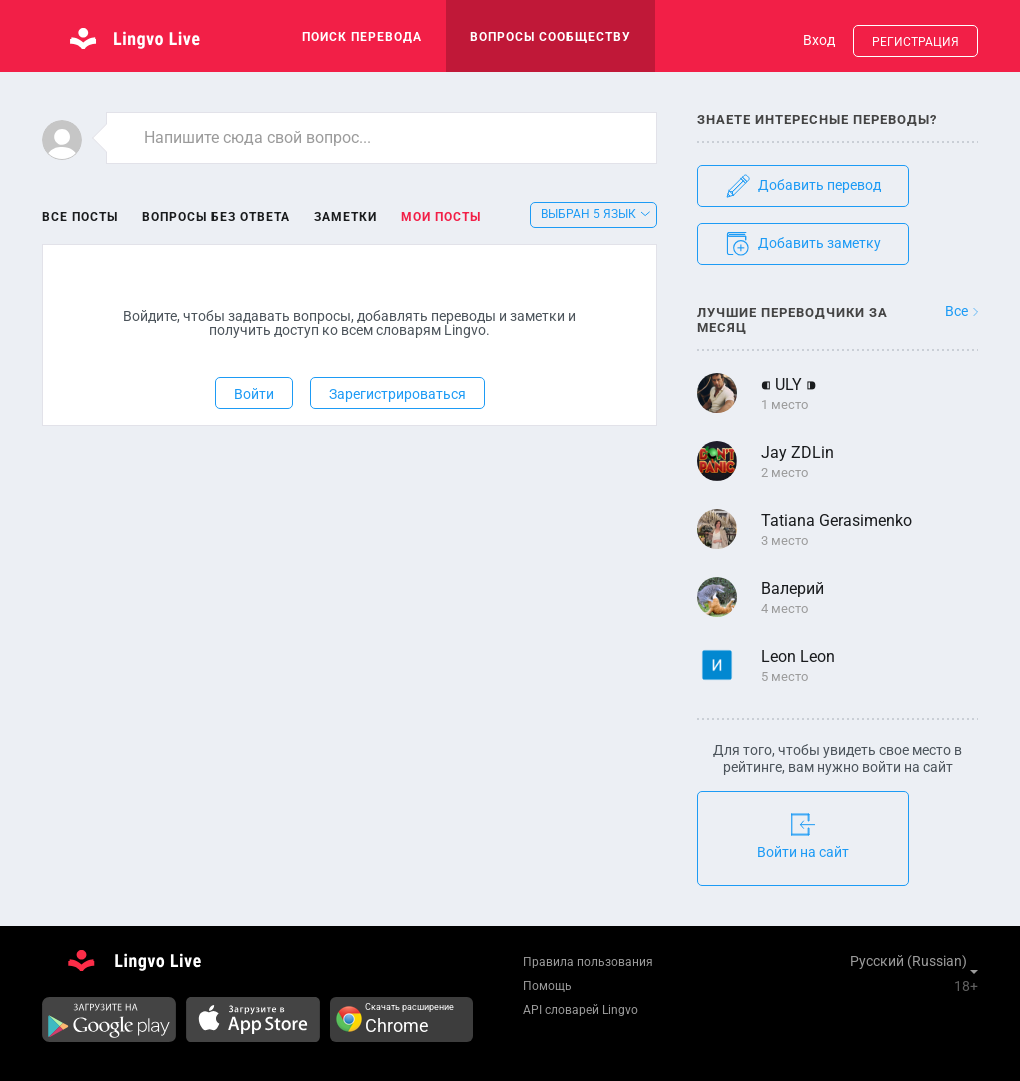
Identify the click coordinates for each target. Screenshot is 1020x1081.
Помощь (547, 986)
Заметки (345, 217)
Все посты (80, 217)
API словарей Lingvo (580, 1010)
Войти (254, 394)
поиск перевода (362, 37)
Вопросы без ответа (216, 217)
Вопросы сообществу (550, 37)
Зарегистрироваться (397, 394)
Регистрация (915, 42)
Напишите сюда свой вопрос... (257, 137)
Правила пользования (588, 962)
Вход (819, 40)
